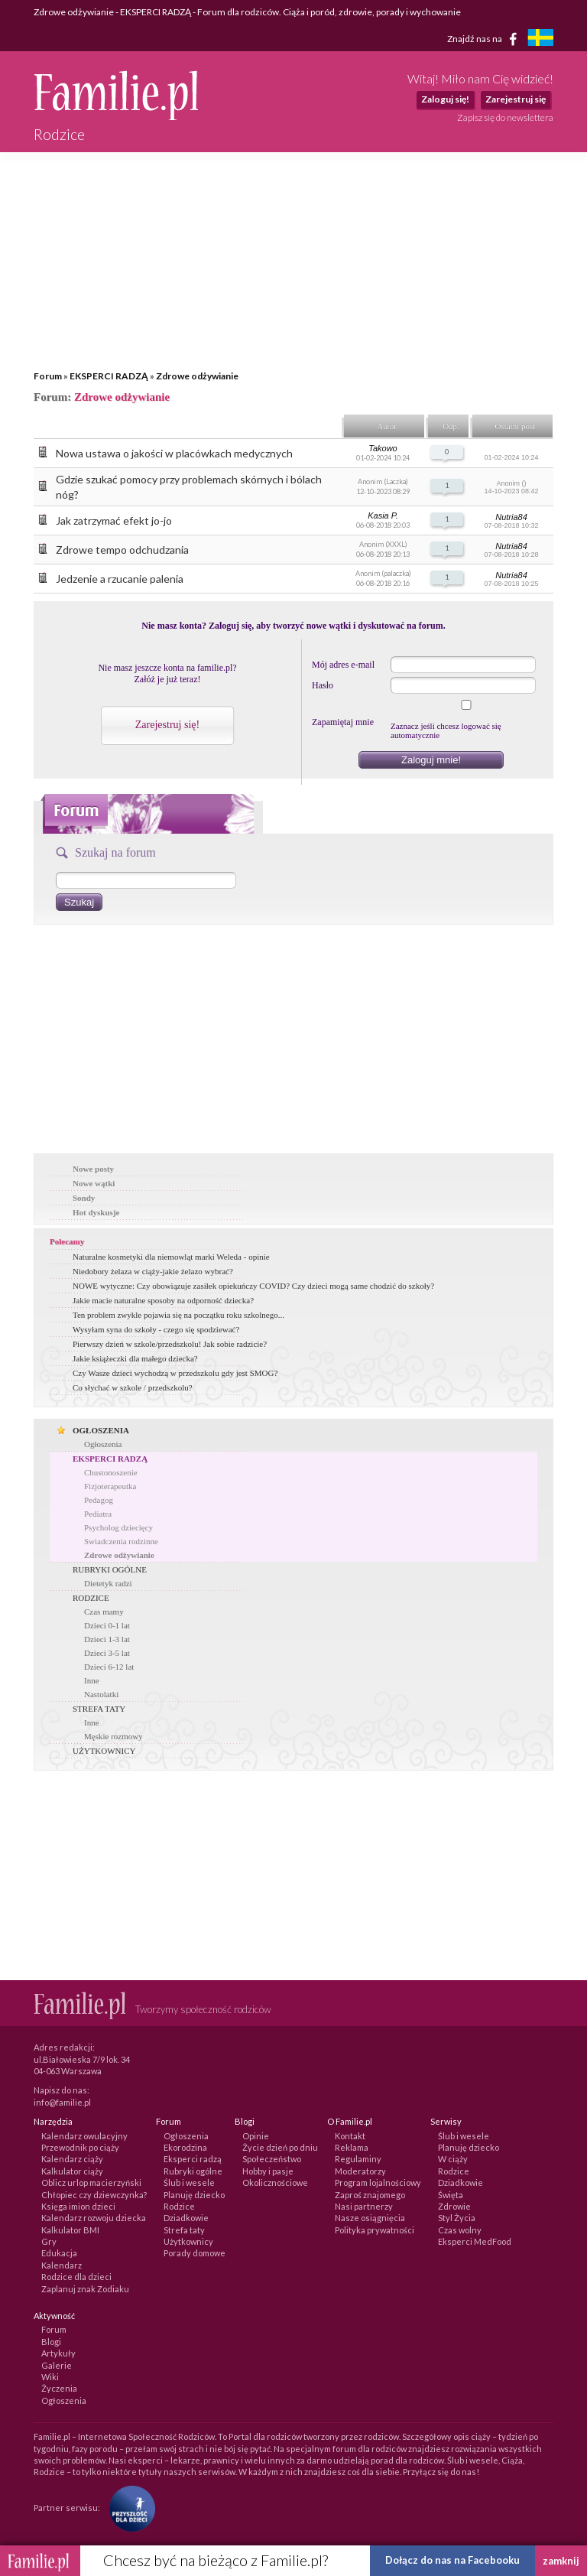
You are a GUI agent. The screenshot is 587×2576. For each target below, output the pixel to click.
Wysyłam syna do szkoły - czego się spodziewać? (156, 1329)
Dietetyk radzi (108, 1583)
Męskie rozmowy (113, 1736)
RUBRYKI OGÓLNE (110, 1569)
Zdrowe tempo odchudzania (122, 549)
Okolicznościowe (275, 2182)
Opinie (255, 2136)
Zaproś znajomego (370, 2195)
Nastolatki (101, 1694)
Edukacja (59, 2253)
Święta (450, 2195)
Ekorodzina (185, 2147)
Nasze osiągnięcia (370, 2218)
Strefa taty (184, 2230)
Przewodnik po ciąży (80, 2147)
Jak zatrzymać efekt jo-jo (114, 520)
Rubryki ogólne (193, 2171)
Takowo (382, 448)
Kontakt (350, 2136)
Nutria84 (511, 517)
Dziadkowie (186, 2218)
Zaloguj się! (445, 99)
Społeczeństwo (271, 2159)
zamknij (561, 2561)
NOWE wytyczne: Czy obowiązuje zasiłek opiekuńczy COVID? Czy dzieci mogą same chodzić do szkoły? (253, 1285)
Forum (48, 376)
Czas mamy (104, 1611)
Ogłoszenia (103, 1444)
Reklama (351, 2147)
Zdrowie (454, 2206)
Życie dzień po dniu (280, 2147)
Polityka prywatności (374, 2230)
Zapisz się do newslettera (505, 117)
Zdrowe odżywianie (197, 376)
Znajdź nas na (485, 39)
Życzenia (59, 2388)
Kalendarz (61, 2265)
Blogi (51, 2342)
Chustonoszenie (111, 1472)
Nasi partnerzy (364, 2206)
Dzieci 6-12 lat (109, 1666)
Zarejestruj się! (167, 724)
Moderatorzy (360, 2171)
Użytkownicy (188, 2241)
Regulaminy (358, 2159)
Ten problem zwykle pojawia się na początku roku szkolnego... (178, 1314)
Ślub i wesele (189, 2182)
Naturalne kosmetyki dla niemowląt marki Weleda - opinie (171, 1256)
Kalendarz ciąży (72, 2159)
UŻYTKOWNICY (104, 1750)
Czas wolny (460, 2230)
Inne (91, 1680)
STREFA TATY (99, 1708)
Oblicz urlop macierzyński (91, 2182)
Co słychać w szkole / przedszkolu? (133, 1387)
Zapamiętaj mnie (343, 722)
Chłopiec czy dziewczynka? (94, 2195)
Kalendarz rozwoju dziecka (93, 2218)
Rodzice (179, 2206)
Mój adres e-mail (343, 664)
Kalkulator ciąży (72, 2171)
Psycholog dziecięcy (118, 1527)
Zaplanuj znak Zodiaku (85, 2289)
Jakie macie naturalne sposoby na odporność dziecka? (163, 1300)
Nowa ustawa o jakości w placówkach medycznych (174, 453)
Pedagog (98, 1499)
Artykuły (58, 2353)
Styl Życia (456, 2218)
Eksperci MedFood (474, 2241)
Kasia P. (383, 515)
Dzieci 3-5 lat (107, 1652)
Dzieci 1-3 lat (107, 1639)
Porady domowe (194, 2253)
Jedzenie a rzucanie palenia (119, 578)
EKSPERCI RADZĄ (109, 376)
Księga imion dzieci (78, 2206)
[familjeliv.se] (540, 39)
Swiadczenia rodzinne (121, 1541)
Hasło (322, 685)
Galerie (56, 2365)
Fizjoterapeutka (110, 1486)
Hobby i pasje (268, 2171)
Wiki (50, 2377)
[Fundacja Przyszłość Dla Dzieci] (128, 2508)
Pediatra (98, 1513)
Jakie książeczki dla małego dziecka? (135, 1358)
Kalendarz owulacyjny (84, 2136)
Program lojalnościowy (378, 2182)
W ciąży (453, 2159)
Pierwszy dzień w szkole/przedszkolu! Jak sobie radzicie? (170, 1343)
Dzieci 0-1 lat (107, 1625)
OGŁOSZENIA (101, 1430)
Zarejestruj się (515, 99)
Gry (49, 2241)
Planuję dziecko (194, 2195)
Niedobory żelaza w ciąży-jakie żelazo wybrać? (153, 1271)
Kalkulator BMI (70, 2230)
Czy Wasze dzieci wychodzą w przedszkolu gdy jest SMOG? (175, 1372)
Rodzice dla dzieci (76, 2277)
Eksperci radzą (193, 2159)
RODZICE (91, 1597)
